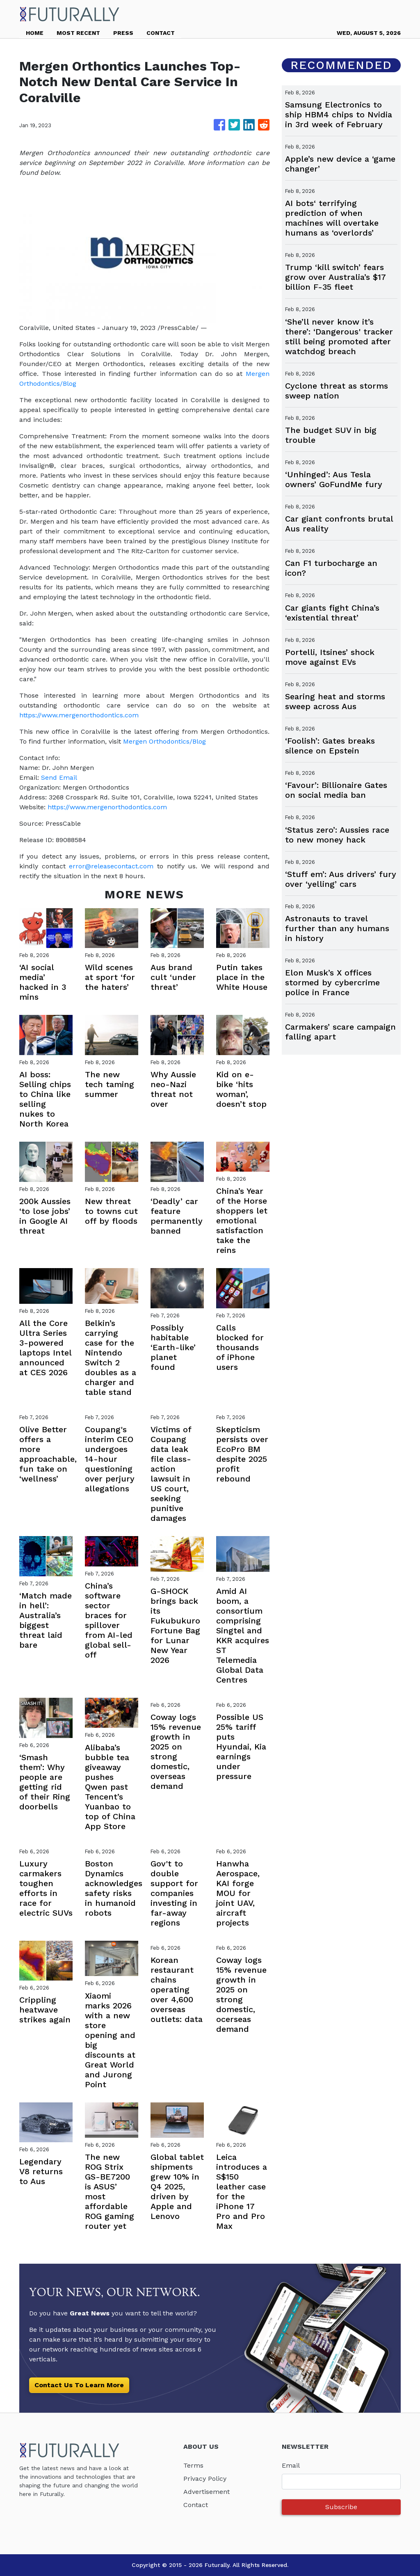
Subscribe (341, 2507)
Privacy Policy (204, 2478)
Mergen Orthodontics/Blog (164, 741)
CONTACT (160, 33)
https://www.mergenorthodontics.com (79, 715)
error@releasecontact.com (111, 866)
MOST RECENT (78, 33)
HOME (34, 33)
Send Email (59, 777)
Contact (195, 2505)
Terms (193, 2465)
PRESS (123, 33)
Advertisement (206, 2492)
